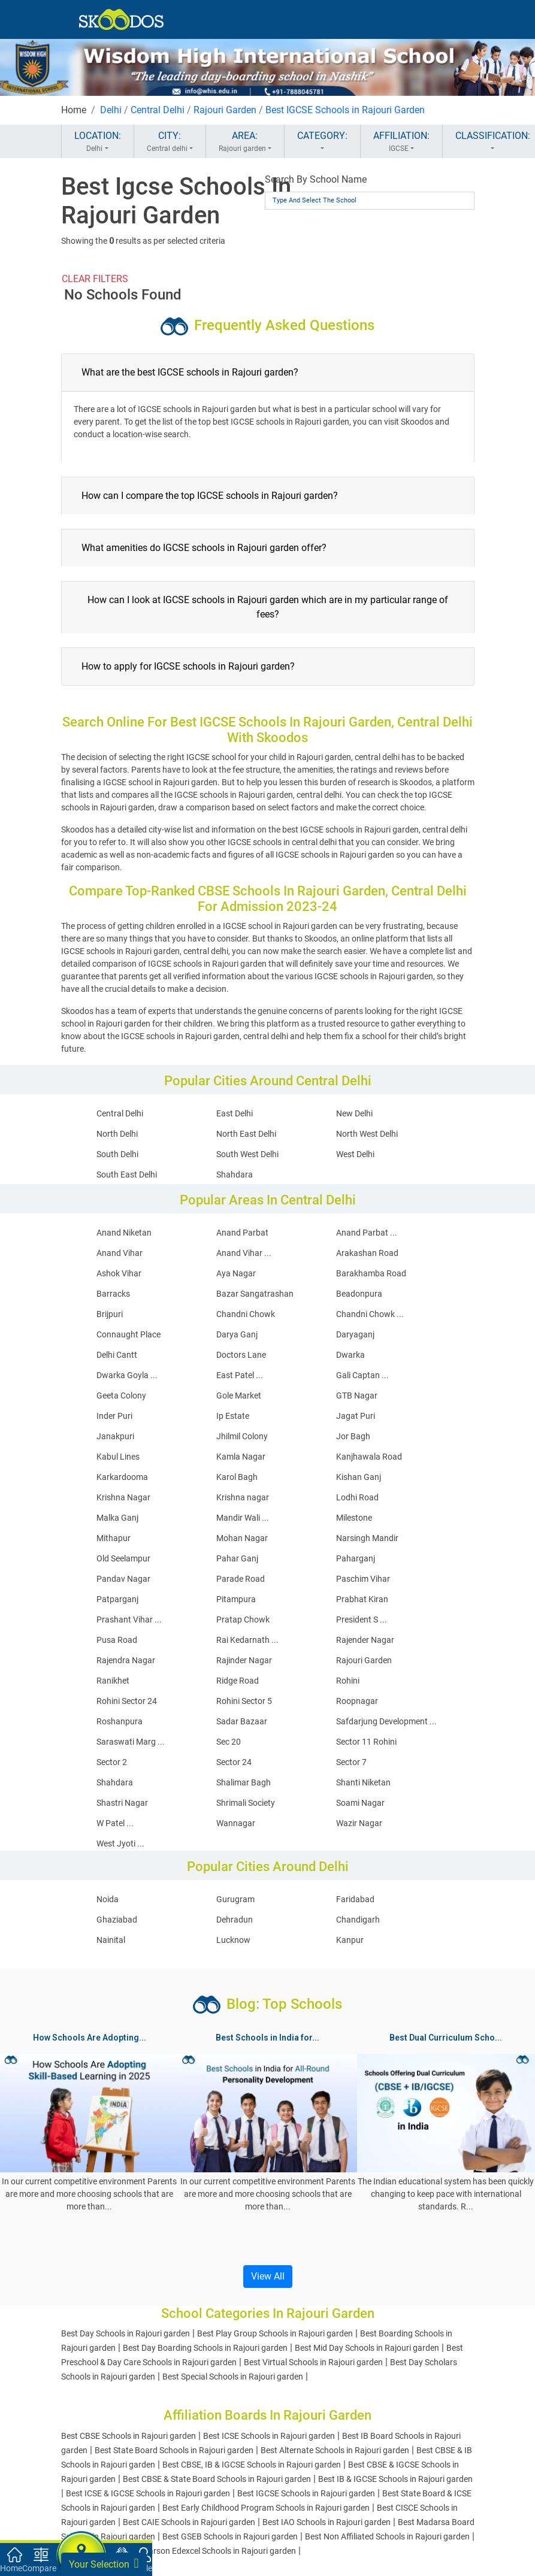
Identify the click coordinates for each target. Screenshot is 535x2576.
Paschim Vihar (363, 1579)
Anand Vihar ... (243, 1253)
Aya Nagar (236, 1273)
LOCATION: (97, 142)
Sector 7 (351, 1762)
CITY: (170, 142)
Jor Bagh (353, 1436)
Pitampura (236, 1599)
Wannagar (235, 1823)
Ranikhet (112, 1680)
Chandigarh (358, 1919)
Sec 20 (228, 1741)
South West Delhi (247, 1154)
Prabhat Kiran (362, 1599)
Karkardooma (122, 1477)
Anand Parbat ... (366, 1232)
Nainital (110, 1940)
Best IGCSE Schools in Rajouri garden (306, 2493)
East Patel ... (239, 1375)
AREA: (245, 142)
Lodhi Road (357, 1497)
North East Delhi (246, 1134)
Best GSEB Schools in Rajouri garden (230, 2536)
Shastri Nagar (122, 1803)
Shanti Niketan (363, 1782)
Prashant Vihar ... (129, 1619)
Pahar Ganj (237, 1558)
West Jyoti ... (120, 1843)
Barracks (113, 1293)
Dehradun (234, 1919)
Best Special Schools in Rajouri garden (232, 2376)
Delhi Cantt (116, 1355)
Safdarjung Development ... (386, 1721)
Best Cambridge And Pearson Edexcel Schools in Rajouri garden (178, 2551)
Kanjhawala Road (369, 1456)
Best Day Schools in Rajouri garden (125, 2333)
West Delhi (355, 1154)
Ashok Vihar (118, 1273)
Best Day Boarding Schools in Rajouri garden (205, 2348)
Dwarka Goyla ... (127, 1375)
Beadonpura (359, 1293)
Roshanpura (119, 1721)
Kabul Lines (118, 1456)
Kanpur (350, 1940)
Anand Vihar (119, 1253)
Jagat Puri (355, 1416)
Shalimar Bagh (243, 1782)
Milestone (354, 1517)
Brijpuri (109, 1314)
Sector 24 (234, 1762)
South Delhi (117, 1154)
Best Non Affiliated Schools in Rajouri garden (387, 2536)
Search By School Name (316, 179)
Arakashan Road (367, 1253)
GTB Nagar (356, 1395)
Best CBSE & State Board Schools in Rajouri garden (217, 2479)
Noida (107, 1899)
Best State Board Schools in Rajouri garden (174, 2450)
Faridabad (355, 1899)
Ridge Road (237, 1680)
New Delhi (354, 1113)
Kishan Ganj (358, 1477)
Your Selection (104, 2563)
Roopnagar (357, 1701)
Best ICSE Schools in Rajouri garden (269, 2436)
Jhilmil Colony (242, 1436)
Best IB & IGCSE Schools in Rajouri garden (395, 2479)
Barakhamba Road (371, 1273)
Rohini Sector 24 (126, 1701)
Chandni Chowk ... (370, 1314)
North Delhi (117, 1134)
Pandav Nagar (123, 1579)
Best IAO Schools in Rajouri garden (326, 2522)
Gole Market (238, 1395)
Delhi (111, 110)
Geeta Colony (121, 1395)
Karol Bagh (237, 1477)
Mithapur (113, 1538)
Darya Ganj (237, 1334)
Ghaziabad (116, 1919)
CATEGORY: (322, 142)
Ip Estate (232, 1416)
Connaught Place (128, 1334)
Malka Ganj (117, 1517)
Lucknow (233, 1940)
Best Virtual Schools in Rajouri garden (313, 2362)
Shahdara (234, 1174)
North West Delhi (367, 1134)
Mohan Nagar (242, 1538)
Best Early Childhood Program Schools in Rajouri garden (266, 2508)
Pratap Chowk (243, 1619)
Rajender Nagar (365, 1640)
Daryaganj (355, 1334)
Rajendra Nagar (125, 1660)
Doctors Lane (241, 1355)
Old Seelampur (123, 1558)
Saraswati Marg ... (130, 1741)
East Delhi (234, 1113)
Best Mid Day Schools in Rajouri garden (367, 2348)
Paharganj (355, 1558)
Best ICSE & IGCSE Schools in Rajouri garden (148, 2493)
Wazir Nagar (359, 1823)
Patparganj (117, 1599)
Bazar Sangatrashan (255, 1293)
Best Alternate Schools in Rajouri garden (335, 2450)
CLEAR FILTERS (95, 278)
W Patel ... (115, 1823)
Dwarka (350, 1355)
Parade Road (240, 1579)
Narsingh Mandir (367, 1538)
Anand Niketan (124, 1232)
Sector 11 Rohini (366, 1741)
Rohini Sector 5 (244, 1701)
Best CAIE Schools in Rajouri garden (189, 2522)
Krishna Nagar (123, 1497)
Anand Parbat (242, 1232)
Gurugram (235, 1899)
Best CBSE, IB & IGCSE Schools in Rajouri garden (251, 2464)
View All (268, 2276)
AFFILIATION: (401, 142)
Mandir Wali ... (242, 1517)
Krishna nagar (242, 1497)
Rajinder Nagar (244, 1660)
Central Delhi (158, 110)
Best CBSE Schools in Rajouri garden (128, 2436)
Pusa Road (116, 1640)
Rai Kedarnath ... (247, 1640)
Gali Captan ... (362, 1375)
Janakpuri (115, 1436)
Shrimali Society (245, 1803)
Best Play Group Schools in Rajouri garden (275, 2333)
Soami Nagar (360, 1803)
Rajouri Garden (225, 110)
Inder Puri (114, 1416)
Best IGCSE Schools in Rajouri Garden (345, 110)
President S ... (361, 1619)
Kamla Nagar (240, 1456)
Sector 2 (111, 1762)
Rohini (347, 1680)
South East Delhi (126, 1174)
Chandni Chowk (245, 1314)
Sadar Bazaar (241, 1721)
